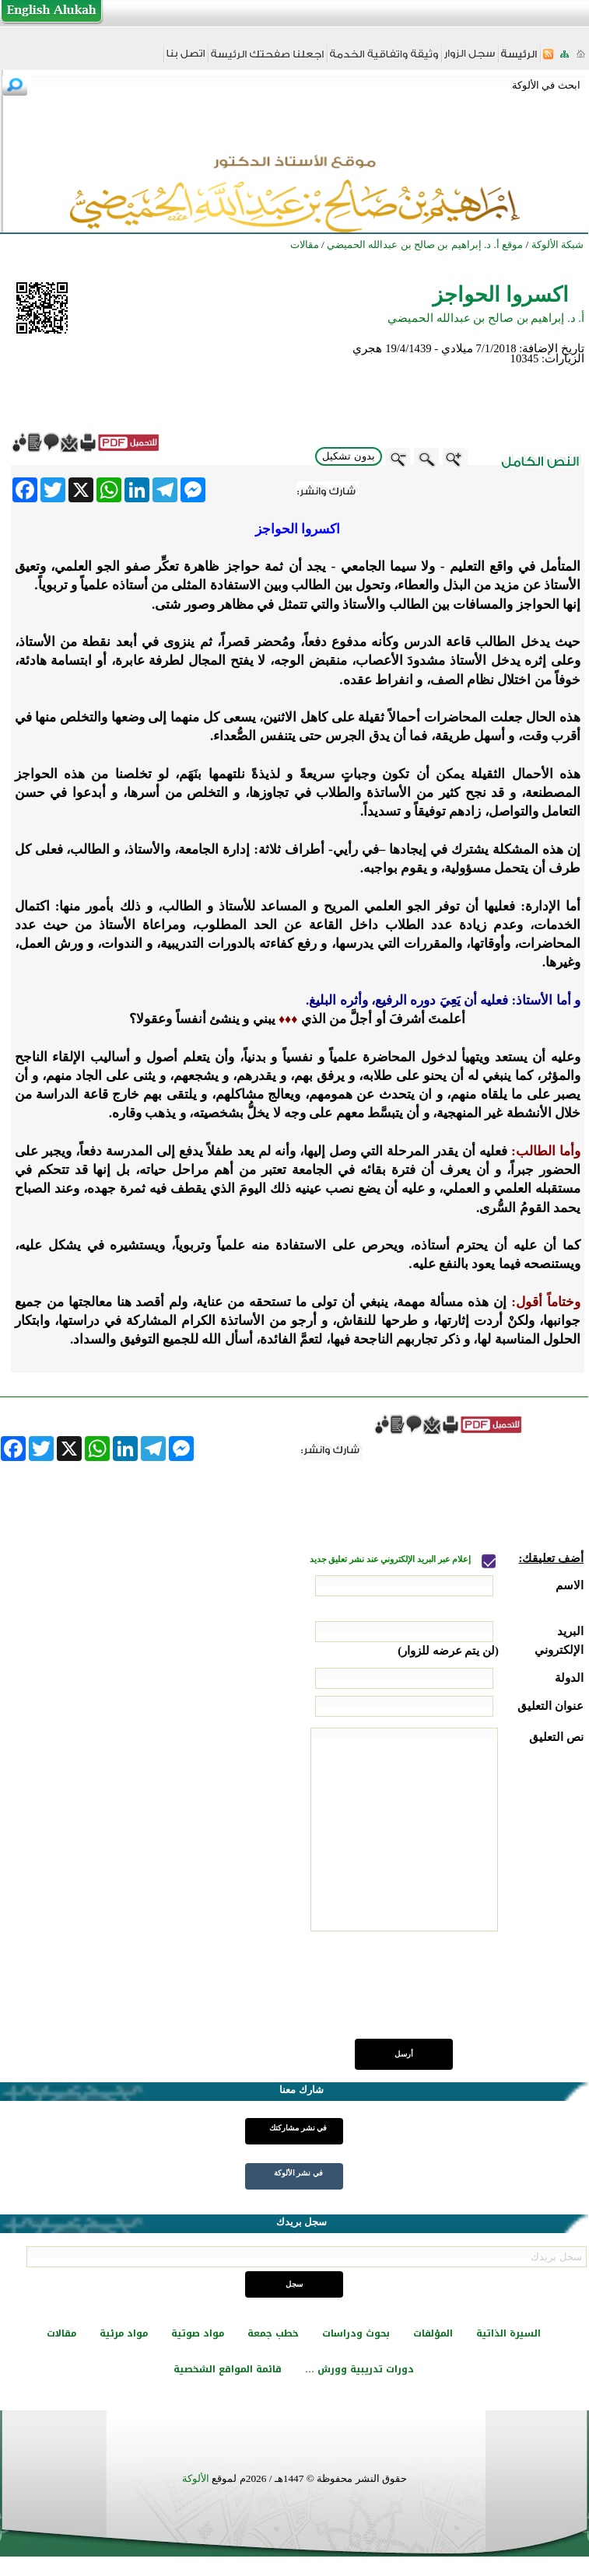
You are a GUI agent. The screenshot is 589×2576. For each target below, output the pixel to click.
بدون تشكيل (348, 456)
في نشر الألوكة (298, 2173)
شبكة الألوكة (557, 244)
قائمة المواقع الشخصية (228, 2369)
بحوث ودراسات (356, 2333)
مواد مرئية (124, 2333)
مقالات (61, 2333)
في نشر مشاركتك (298, 2127)
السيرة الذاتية (508, 2333)
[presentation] (465, 1993)
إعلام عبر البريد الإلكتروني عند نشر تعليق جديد (391, 1559)
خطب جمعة (273, 2333)
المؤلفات (433, 2333)
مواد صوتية (197, 2333)
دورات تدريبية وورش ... (359, 2369)
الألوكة (195, 2478)
